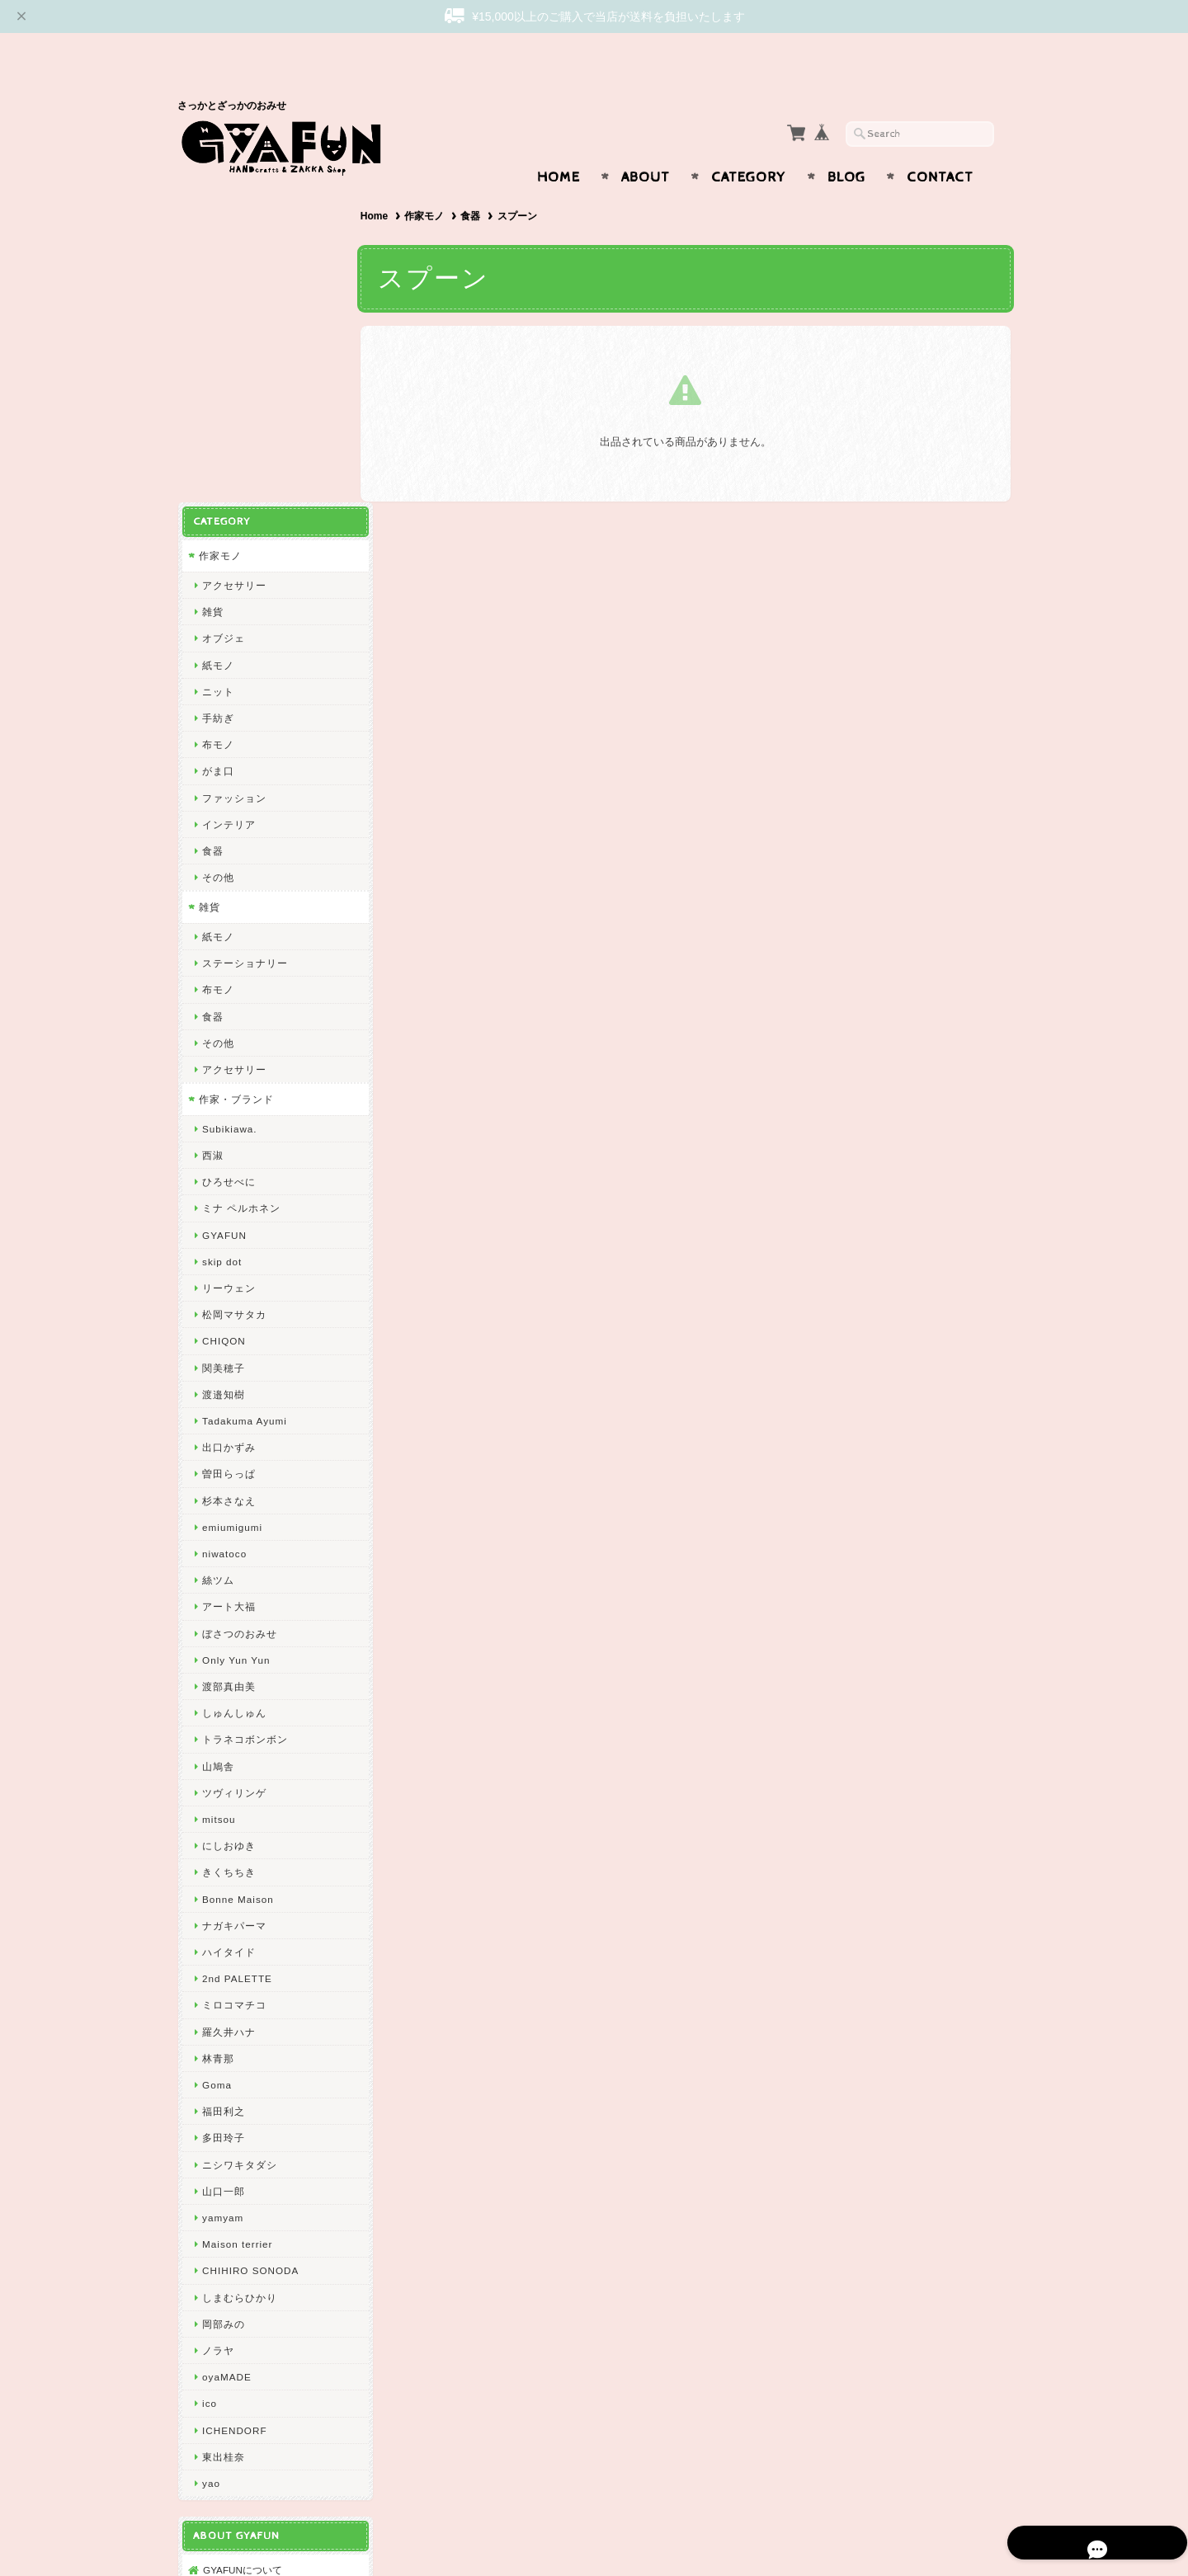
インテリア (228, 498)
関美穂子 (222, 1041)
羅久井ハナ (228, 1705)
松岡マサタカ (233, 988)
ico (208, 2077)
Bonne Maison (237, 1572)
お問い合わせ (232, 2277)
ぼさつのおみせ (238, 1307)
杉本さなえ (228, 1174)
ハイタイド (228, 1626)
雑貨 (212, 285)
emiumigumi (231, 1201)
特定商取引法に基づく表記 (261, 2342)
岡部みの (222, 1998)
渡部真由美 (228, 1360)
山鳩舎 (217, 1439)
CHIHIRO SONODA (249, 1944)
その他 (217, 551)
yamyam (222, 1891)
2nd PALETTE (236, 1652)
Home (558, 145)
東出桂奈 (222, 2131)
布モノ (217, 418)
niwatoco (223, 1227)
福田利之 (222, 1785)
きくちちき (228, 1546)
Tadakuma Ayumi (243, 1095)
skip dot (221, 935)
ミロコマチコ (233, 1679)
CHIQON (223, 1015)
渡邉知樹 (222, 1068)
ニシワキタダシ (238, 1838)
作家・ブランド (235, 773)
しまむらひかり (238, 1971)
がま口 (217, 445)
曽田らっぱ (228, 1147)
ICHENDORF (233, 2103)
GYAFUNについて (241, 2244)
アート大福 (228, 1280)
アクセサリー (233, 259)
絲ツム (217, 1254)
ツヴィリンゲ (233, 1467)
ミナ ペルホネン (240, 882)
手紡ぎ (217, 392)
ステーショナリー (244, 637)
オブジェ (222, 312)
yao (210, 2157)
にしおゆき (228, 1519)
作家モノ (430, 184)
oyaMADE (226, 2051)
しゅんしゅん (233, 1387)
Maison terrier (236, 1918)
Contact (940, 145)
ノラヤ (217, 2024)
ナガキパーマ (233, 1599)
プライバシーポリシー (251, 2309)
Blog (846, 145)
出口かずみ (228, 1121)
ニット (217, 365)
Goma (216, 1759)
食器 (478, 184)
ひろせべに (228, 855)
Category (748, 145)
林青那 (217, 1732)
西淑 (212, 829)
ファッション (233, 471)
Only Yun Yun (235, 1334)
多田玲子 (222, 1811)
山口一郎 (222, 1865)
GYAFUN (223, 908)
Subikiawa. (229, 803)
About (645, 145)
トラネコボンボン (244, 1413)
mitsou (217, 1493)
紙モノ (217, 338)
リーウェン (228, 962)
